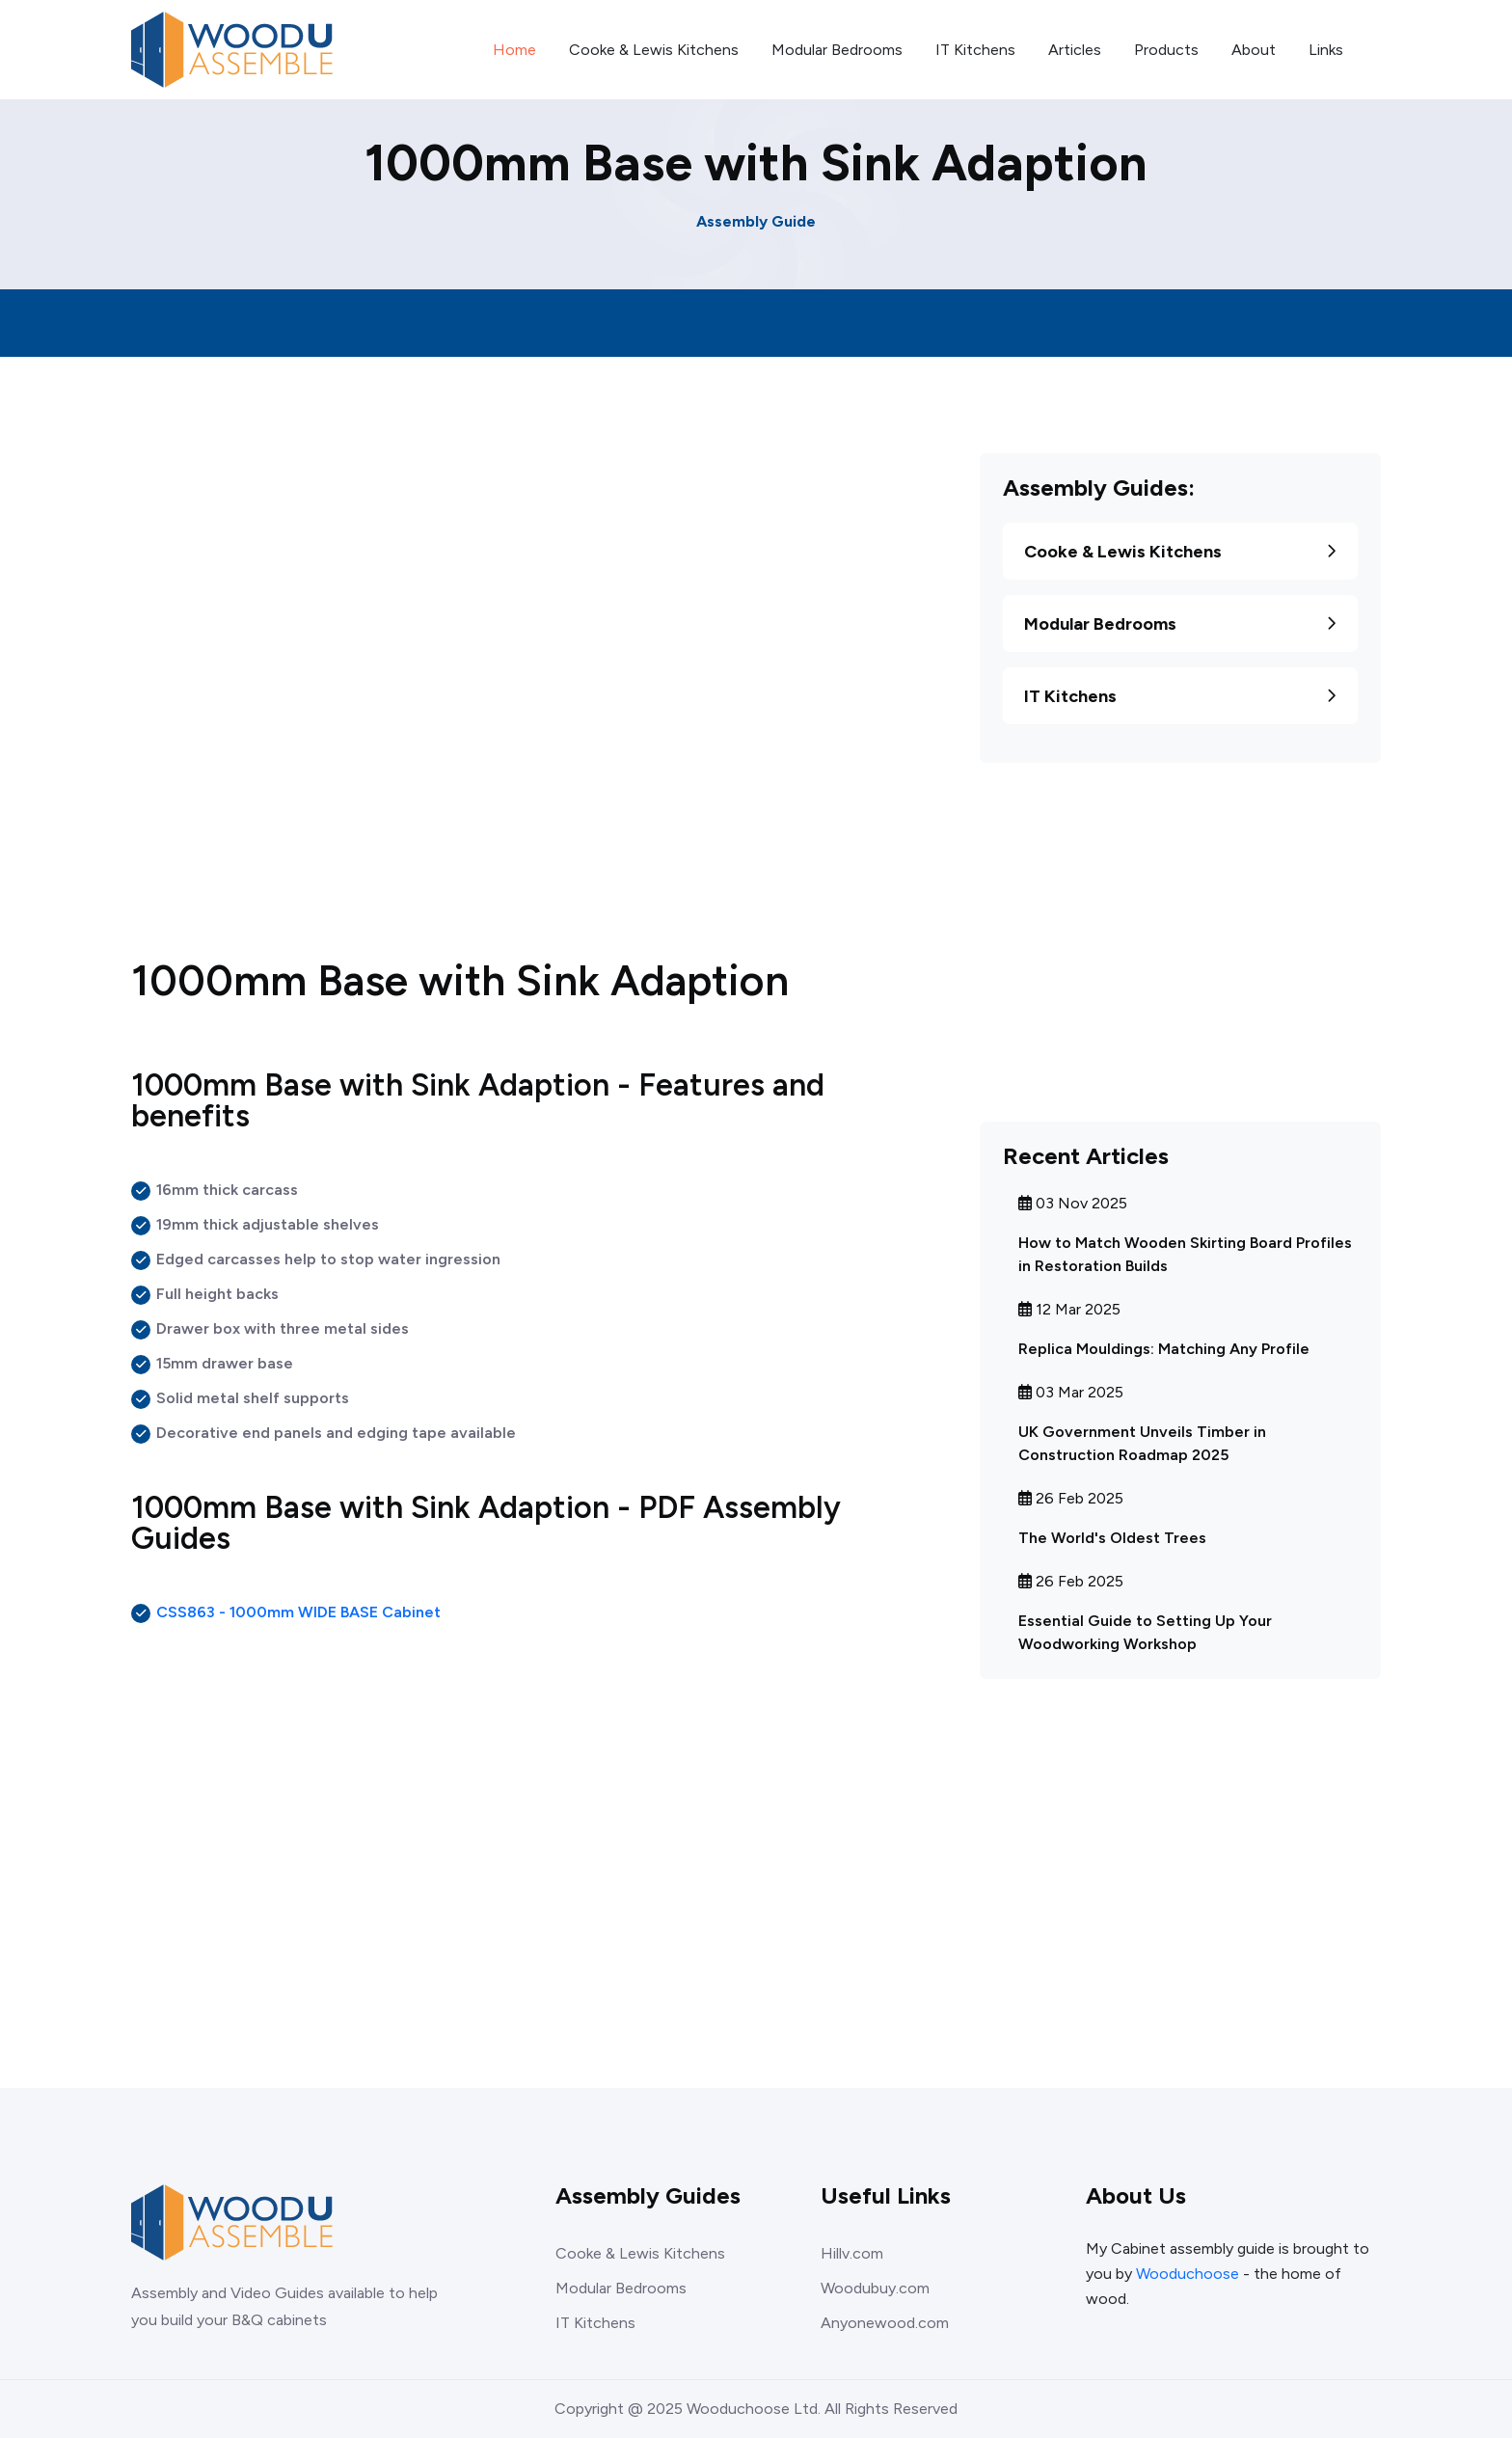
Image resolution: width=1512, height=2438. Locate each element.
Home (514, 50)
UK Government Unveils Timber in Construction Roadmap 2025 (1142, 1443)
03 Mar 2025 (1070, 1392)
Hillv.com (852, 2253)
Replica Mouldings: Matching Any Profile (1164, 1349)
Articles (1074, 50)
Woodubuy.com (875, 2288)
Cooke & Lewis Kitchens (654, 50)
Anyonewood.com (885, 2323)
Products (1166, 50)
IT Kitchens (975, 50)
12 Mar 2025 (1069, 1309)
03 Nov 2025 (1072, 1203)
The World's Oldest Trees (1112, 1538)
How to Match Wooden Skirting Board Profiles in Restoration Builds (1185, 1254)
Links (1326, 50)
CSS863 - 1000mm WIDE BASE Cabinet (286, 1612)
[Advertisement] (535, 1808)
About (1253, 50)
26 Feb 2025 (1070, 1498)
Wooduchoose (1187, 2273)
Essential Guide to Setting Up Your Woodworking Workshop (1145, 1632)
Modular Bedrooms (837, 50)
